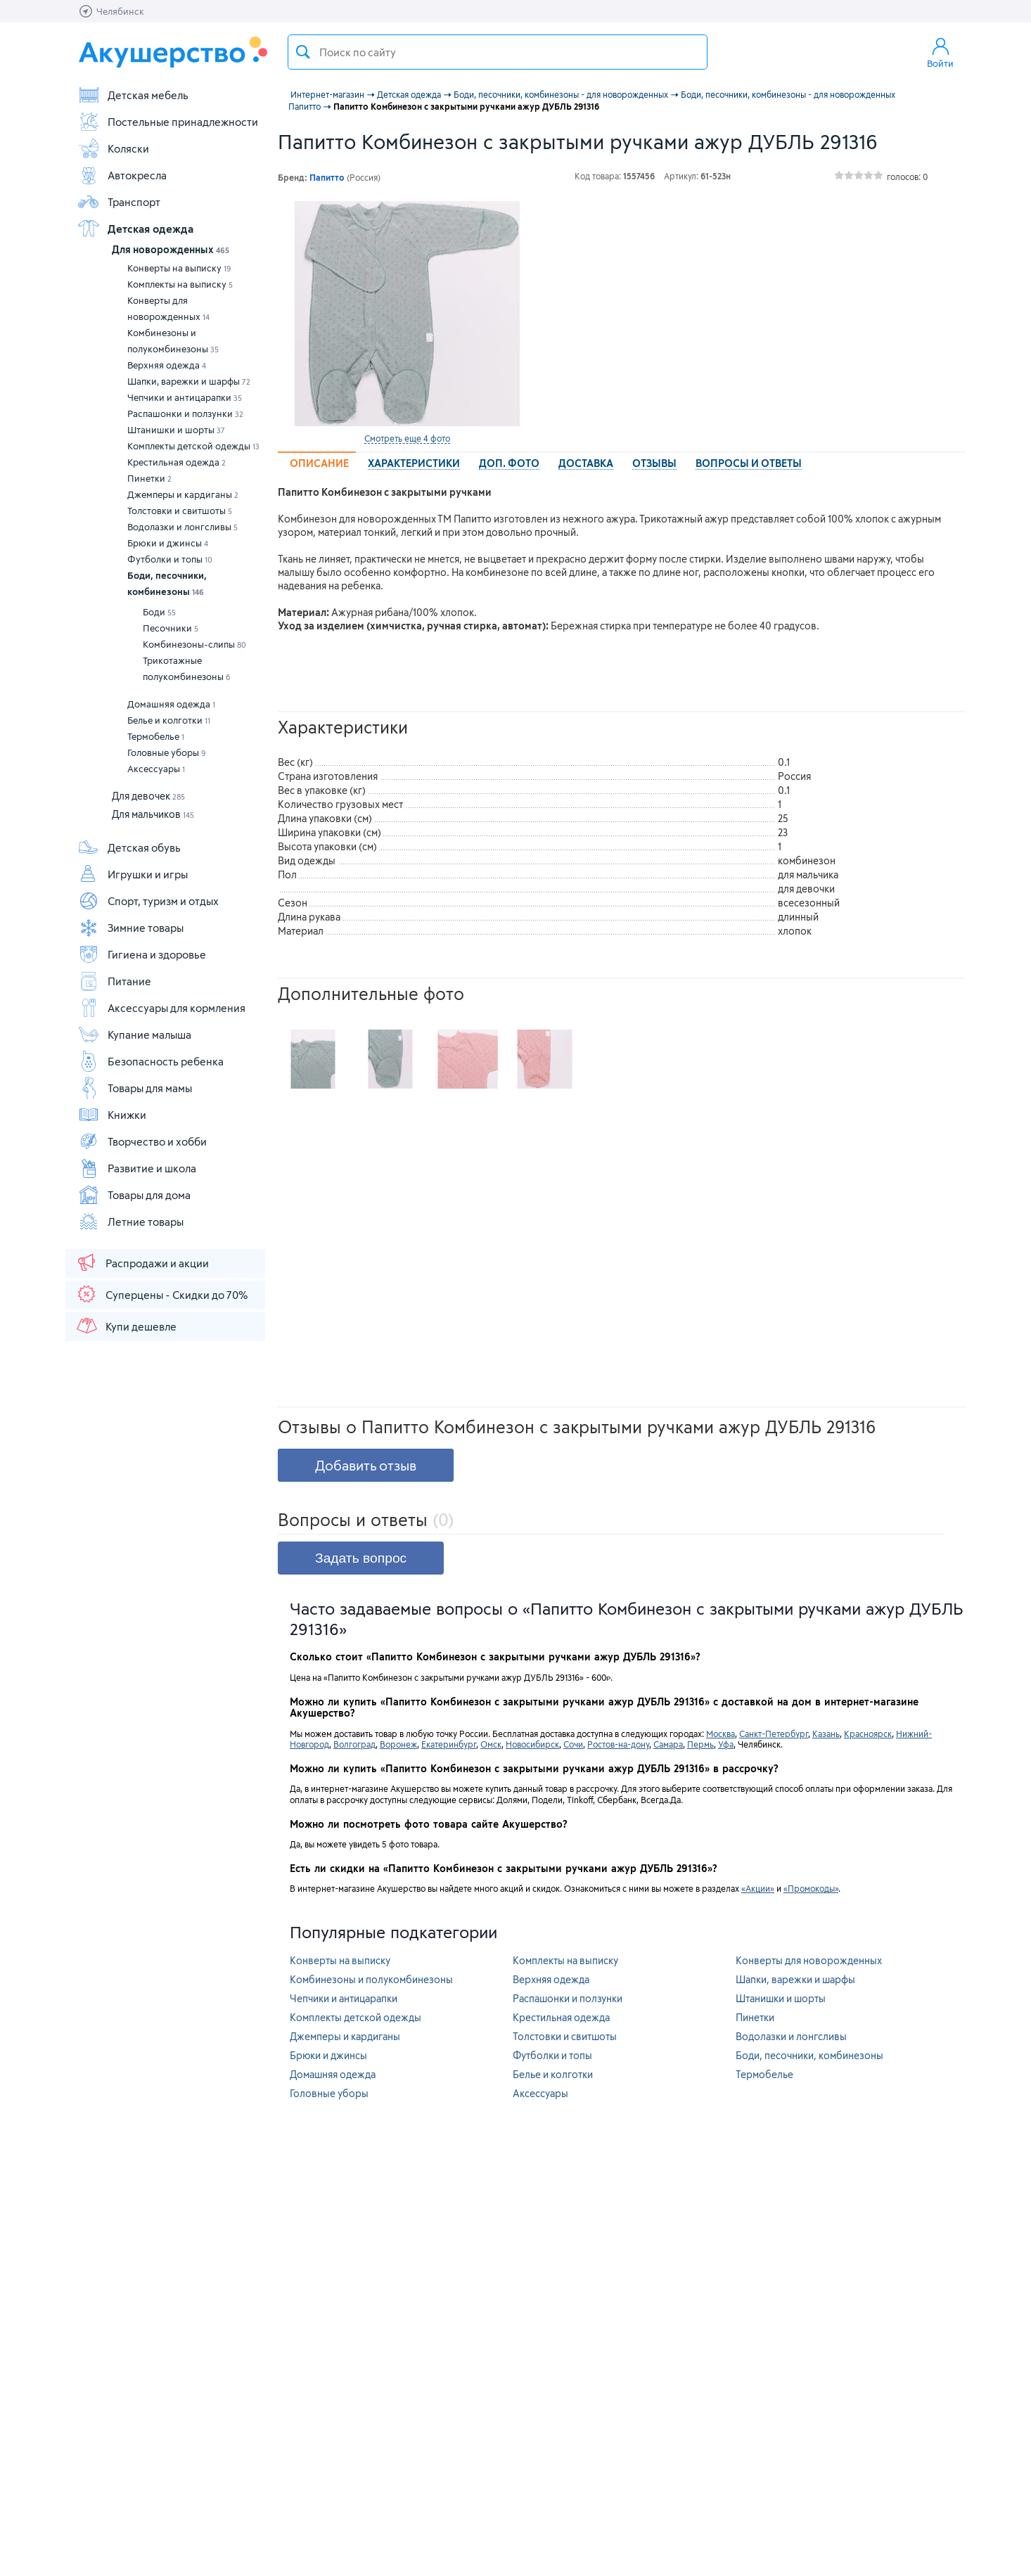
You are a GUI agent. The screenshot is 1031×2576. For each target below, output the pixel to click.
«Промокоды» (810, 1888)
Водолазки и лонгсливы (182, 526)
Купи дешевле (126, 1325)
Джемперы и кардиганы (182, 494)
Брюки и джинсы (167, 543)
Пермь (700, 1744)
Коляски (113, 148)
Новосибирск (532, 1744)
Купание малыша (134, 1034)
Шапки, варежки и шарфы (188, 381)
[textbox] (497, 52)
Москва (720, 1733)
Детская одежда (135, 228)
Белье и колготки (168, 720)
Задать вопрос (360, 1558)
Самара (668, 1744)
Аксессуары (156, 768)
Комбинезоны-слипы (194, 644)
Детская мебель (132, 95)
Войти (940, 52)
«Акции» (757, 1888)
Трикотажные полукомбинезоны (187, 668)
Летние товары (130, 1221)
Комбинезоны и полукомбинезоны (173, 340)
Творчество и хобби (142, 1141)
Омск (490, 1744)
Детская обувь (129, 847)
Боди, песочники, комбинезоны (167, 583)
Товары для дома (134, 1195)
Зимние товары (130, 927)
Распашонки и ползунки (185, 413)
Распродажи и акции (142, 1262)
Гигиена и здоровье (141, 954)
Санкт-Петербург (773, 1733)
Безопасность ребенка (150, 1061)
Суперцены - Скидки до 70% (161, 1294)
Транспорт (118, 202)
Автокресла (122, 175)
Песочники (170, 628)
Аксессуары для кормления (161, 1008)
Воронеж (398, 1744)
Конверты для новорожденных (168, 308)
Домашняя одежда (171, 704)
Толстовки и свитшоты (179, 510)
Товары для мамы (134, 1088)
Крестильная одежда (176, 462)
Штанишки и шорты (176, 429)
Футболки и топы (169, 559)
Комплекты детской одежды (193, 445)
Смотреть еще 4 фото (407, 438)
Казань (826, 1733)
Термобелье (155, 736)
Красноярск (868, 1733)
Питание (114, 981)
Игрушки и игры (132, 874)
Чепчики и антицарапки (184, 397)
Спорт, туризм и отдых (148, 901)
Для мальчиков (153, 814)
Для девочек (148, 796)
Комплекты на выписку (180, 284)
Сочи (573, 1744)
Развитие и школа (136, 1168)
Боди (159, 611)
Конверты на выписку (179, 268)
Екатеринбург (448, 1744)
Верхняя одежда (166, 365)
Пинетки (149, 478)
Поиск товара (303, 52)
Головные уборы (166, 752)
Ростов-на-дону (618, 1744)
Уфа (726, 1744)
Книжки (111, 1114)
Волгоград (354, 1744)
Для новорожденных (170, 249)
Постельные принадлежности (167, 121)
